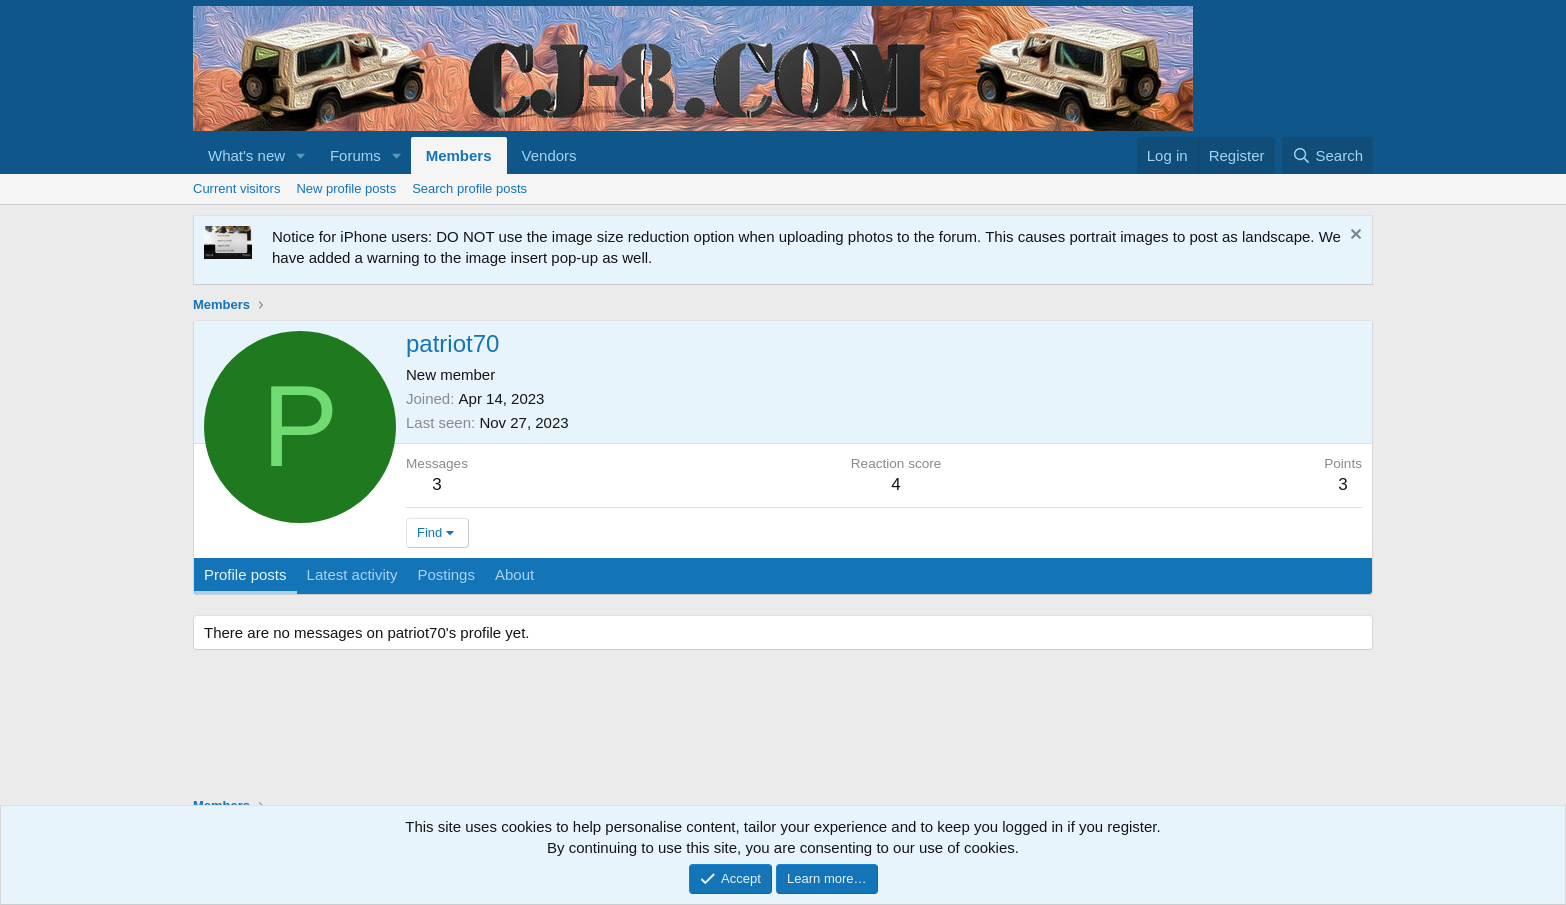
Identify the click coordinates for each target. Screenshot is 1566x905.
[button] (301, 155)
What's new (246, 155)
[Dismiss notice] (1353, 236)
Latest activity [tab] (352, 574)
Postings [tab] (446, 574)
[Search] (1327, 155)
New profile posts (346, 188)
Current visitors (236, 188)
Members (459, 155)
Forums (355, 155)
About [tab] (514, 574)
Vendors (549, 155)
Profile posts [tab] (245, 574)
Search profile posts (469, 188)
